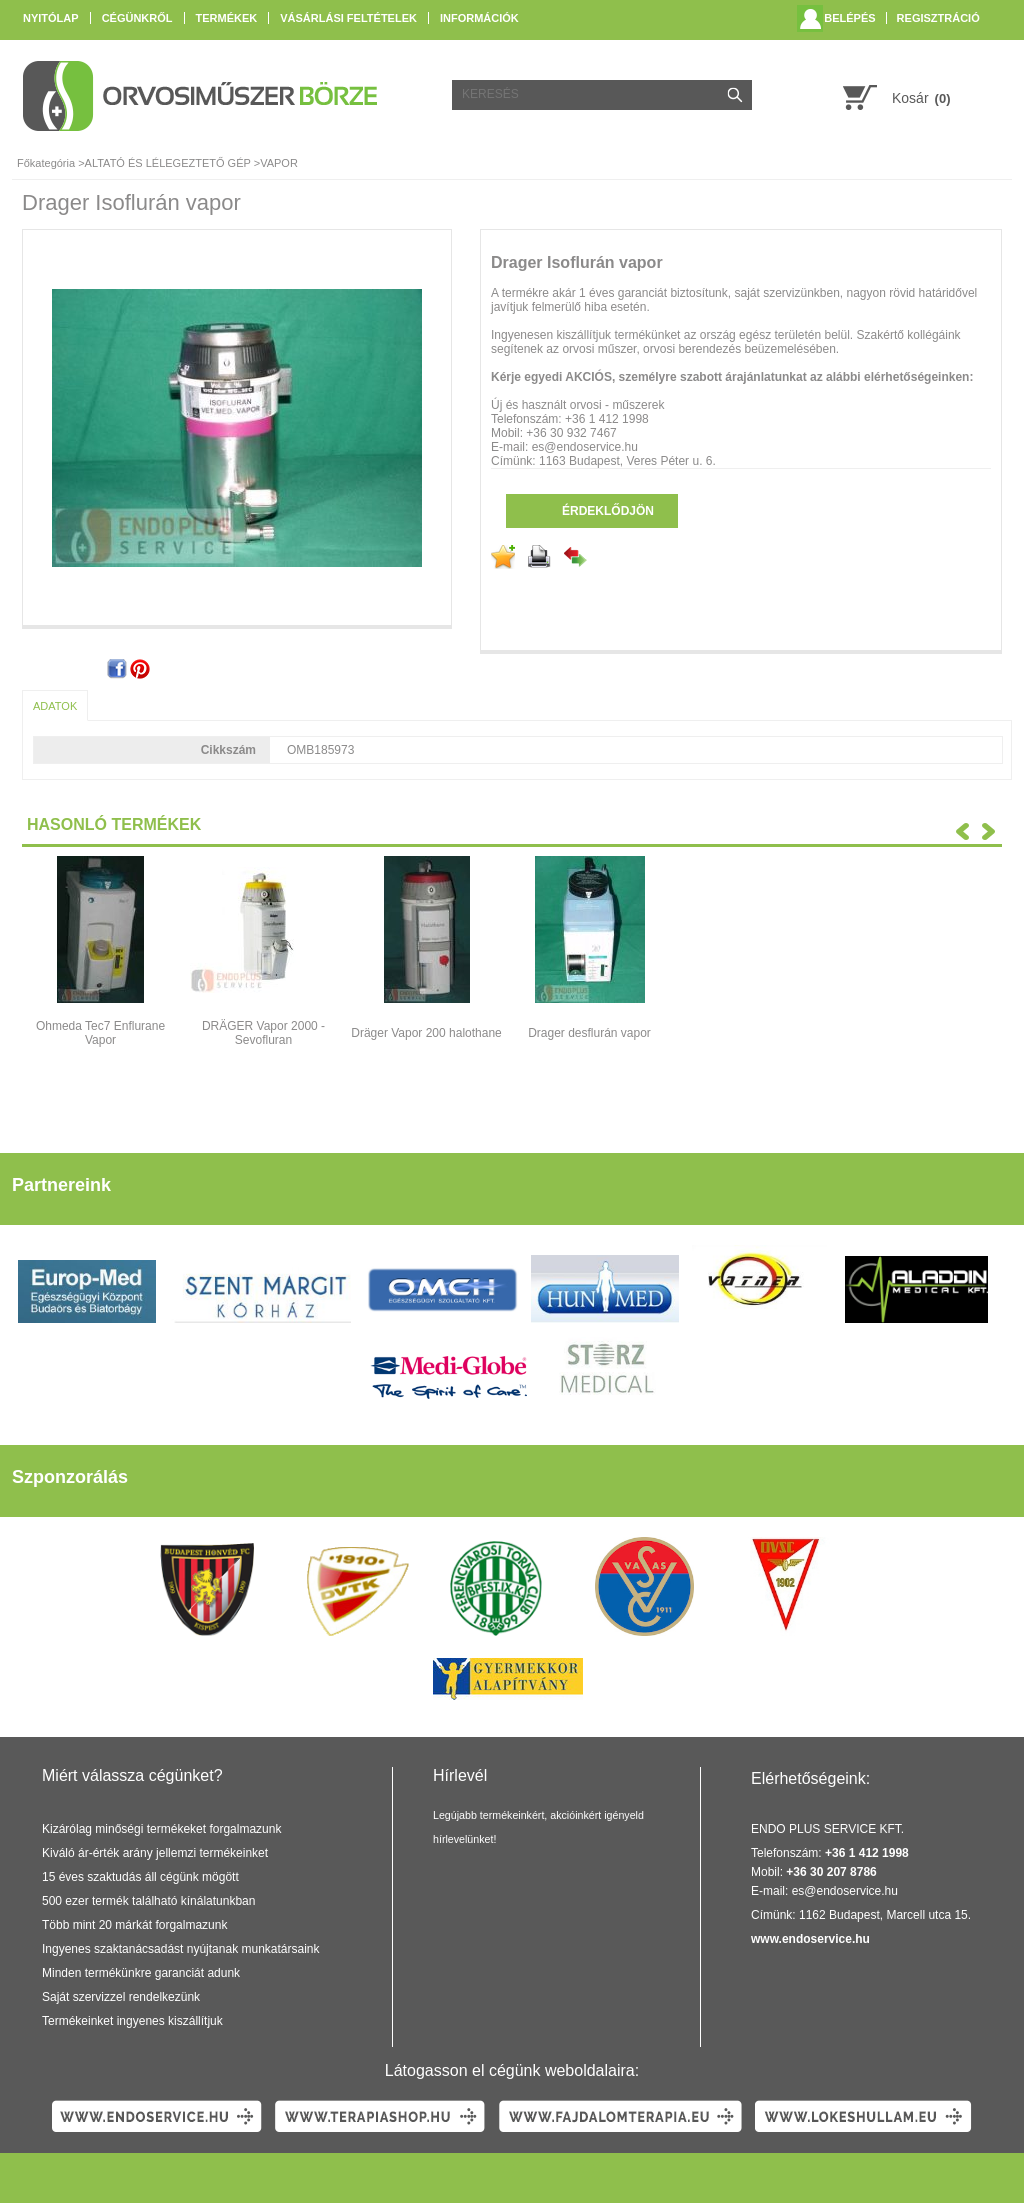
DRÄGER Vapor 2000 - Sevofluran (263, 1033)
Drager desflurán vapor (589, 1033)
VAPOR (279, 163)
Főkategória (46, 163)
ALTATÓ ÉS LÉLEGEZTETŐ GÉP (168, 163)
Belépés (849, 18)
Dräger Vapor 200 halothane (426, 1033)
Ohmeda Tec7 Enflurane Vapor (100, 1033)
